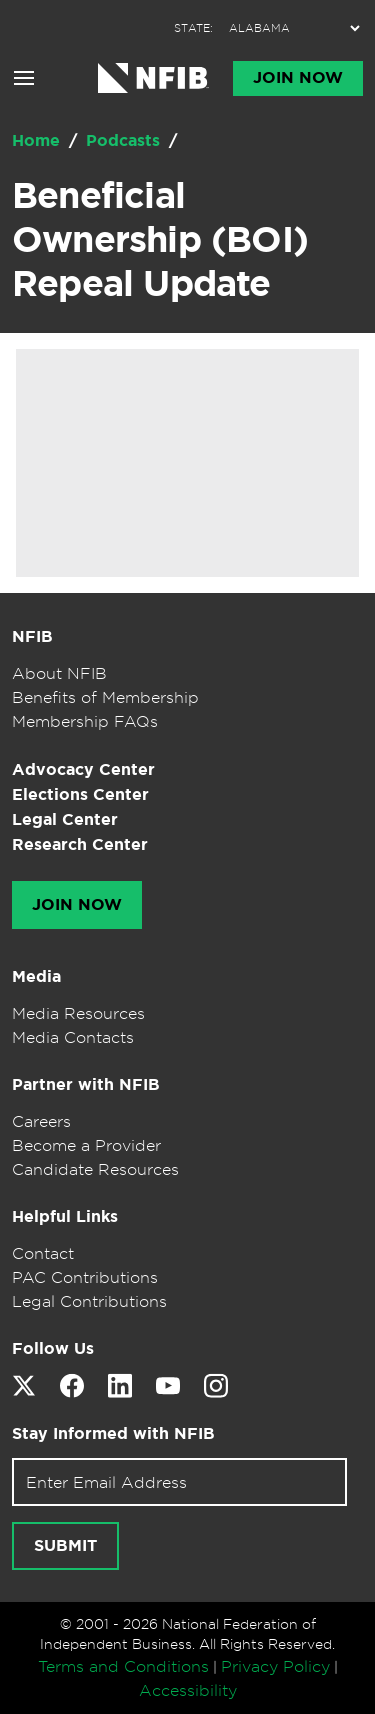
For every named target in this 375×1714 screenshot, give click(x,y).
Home (38, 140)
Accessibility (188, 1690)
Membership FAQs (85, 721)
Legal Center (65, 819)
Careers (41, 1121)
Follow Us (53, 1348)
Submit (65, 1546)
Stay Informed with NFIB (113, 1433)
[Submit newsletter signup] (65, 1546)
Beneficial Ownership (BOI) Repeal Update (160, 239)
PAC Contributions (85, 1277)
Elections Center (80, 794)
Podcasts (125, 140)
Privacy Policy (275, 1666)
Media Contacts (73, 1037)
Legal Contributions (89, 1301)
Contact (43, 1253)
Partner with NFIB (86, 1084)
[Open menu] (24, 78)
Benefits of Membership (105, 697)
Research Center (80, 844)
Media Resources (78, 1013)
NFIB (32, 636)
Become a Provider (86, 1145)
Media (36, 976)
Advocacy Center (83, 769)
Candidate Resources (95, 1169)
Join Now (298, 78)
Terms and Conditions (123, 1666)
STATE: (193, 28)
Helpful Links (65, 1216)
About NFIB (59, 673)
